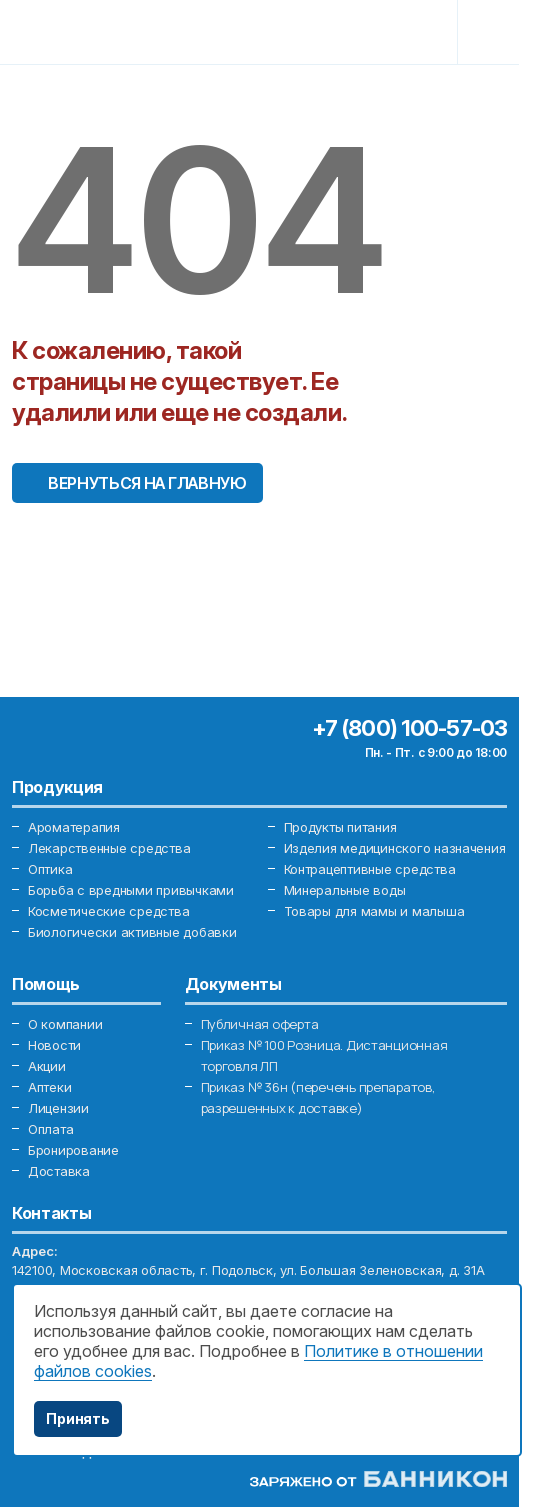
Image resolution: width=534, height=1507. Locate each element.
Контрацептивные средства (370, 869)
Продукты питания (340, 827)
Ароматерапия (74, 827)
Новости (54, 1045)
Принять (78, 1418)
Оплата (50, 1129)
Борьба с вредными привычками (131, 890)
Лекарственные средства (109, 848)
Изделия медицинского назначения (395, 848)
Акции (47, 1066)
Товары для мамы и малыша (374, 911)
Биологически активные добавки (132, 932)
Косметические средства (108, 911)
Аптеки (49, 1087)
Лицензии (58, 1108)
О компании (65, 1024)
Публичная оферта (260, 1024)
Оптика (50, 869)
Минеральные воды (345, 890)
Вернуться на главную (147, 483)
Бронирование (73, 1150)
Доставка (59, 1171)
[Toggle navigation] (491, 32)
